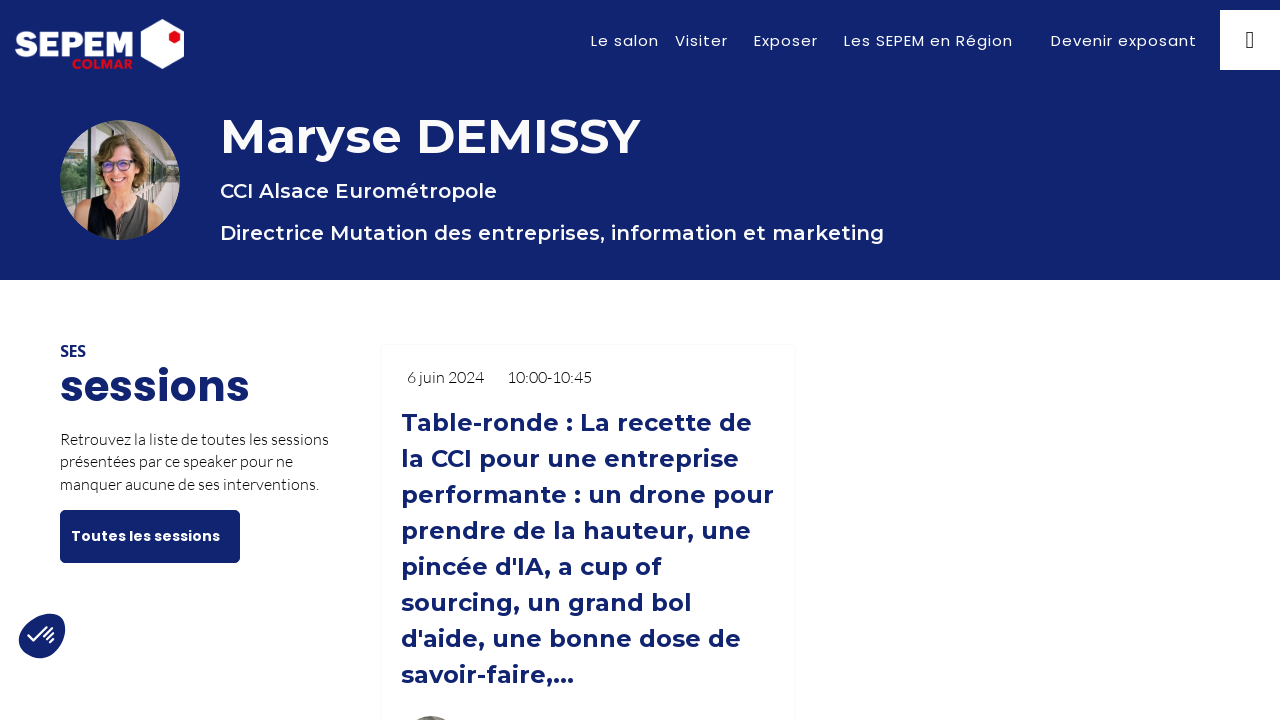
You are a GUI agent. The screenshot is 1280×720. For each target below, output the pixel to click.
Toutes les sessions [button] (145, 536)
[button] (1120, 40)
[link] (625, 40)
